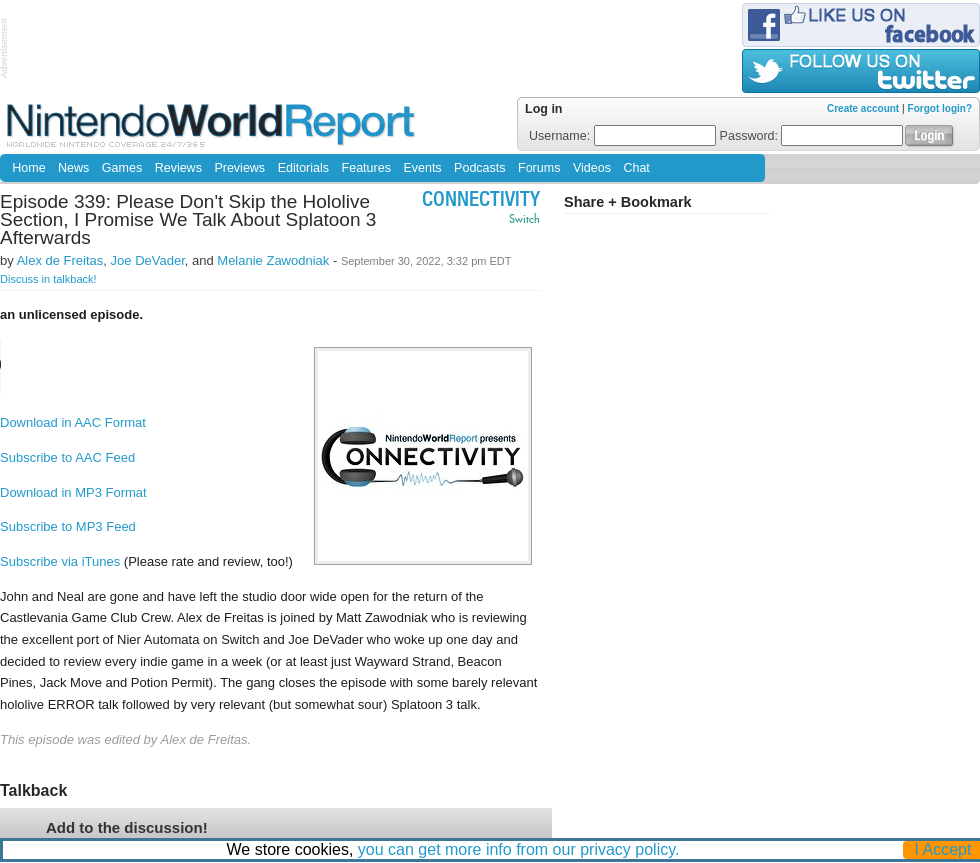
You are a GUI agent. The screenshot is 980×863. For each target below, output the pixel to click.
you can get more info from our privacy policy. (519, 849)
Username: (622, 136)
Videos (592, 168)
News (73, 168)
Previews (239, 168)
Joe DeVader (148, 260)
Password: (812, 136)
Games (122, 168)
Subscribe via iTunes (60, 561)
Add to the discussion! (127, 827)
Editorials (303, 168)
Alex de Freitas (60, 260)
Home (28, 168)
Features (366, 168)
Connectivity (481, 201)
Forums (539, 168)
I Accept (943, 849)
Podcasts (479, 168)
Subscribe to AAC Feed (67, 457)
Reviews (178, 168)
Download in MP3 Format (73, 492)
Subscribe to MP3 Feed (68, 526)
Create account (863, 108)
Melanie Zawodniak (273, 260)
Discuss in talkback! (48, 279)
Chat (636, 168)
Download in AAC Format (73, 422)
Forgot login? (940, 108)
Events (422, 168)
